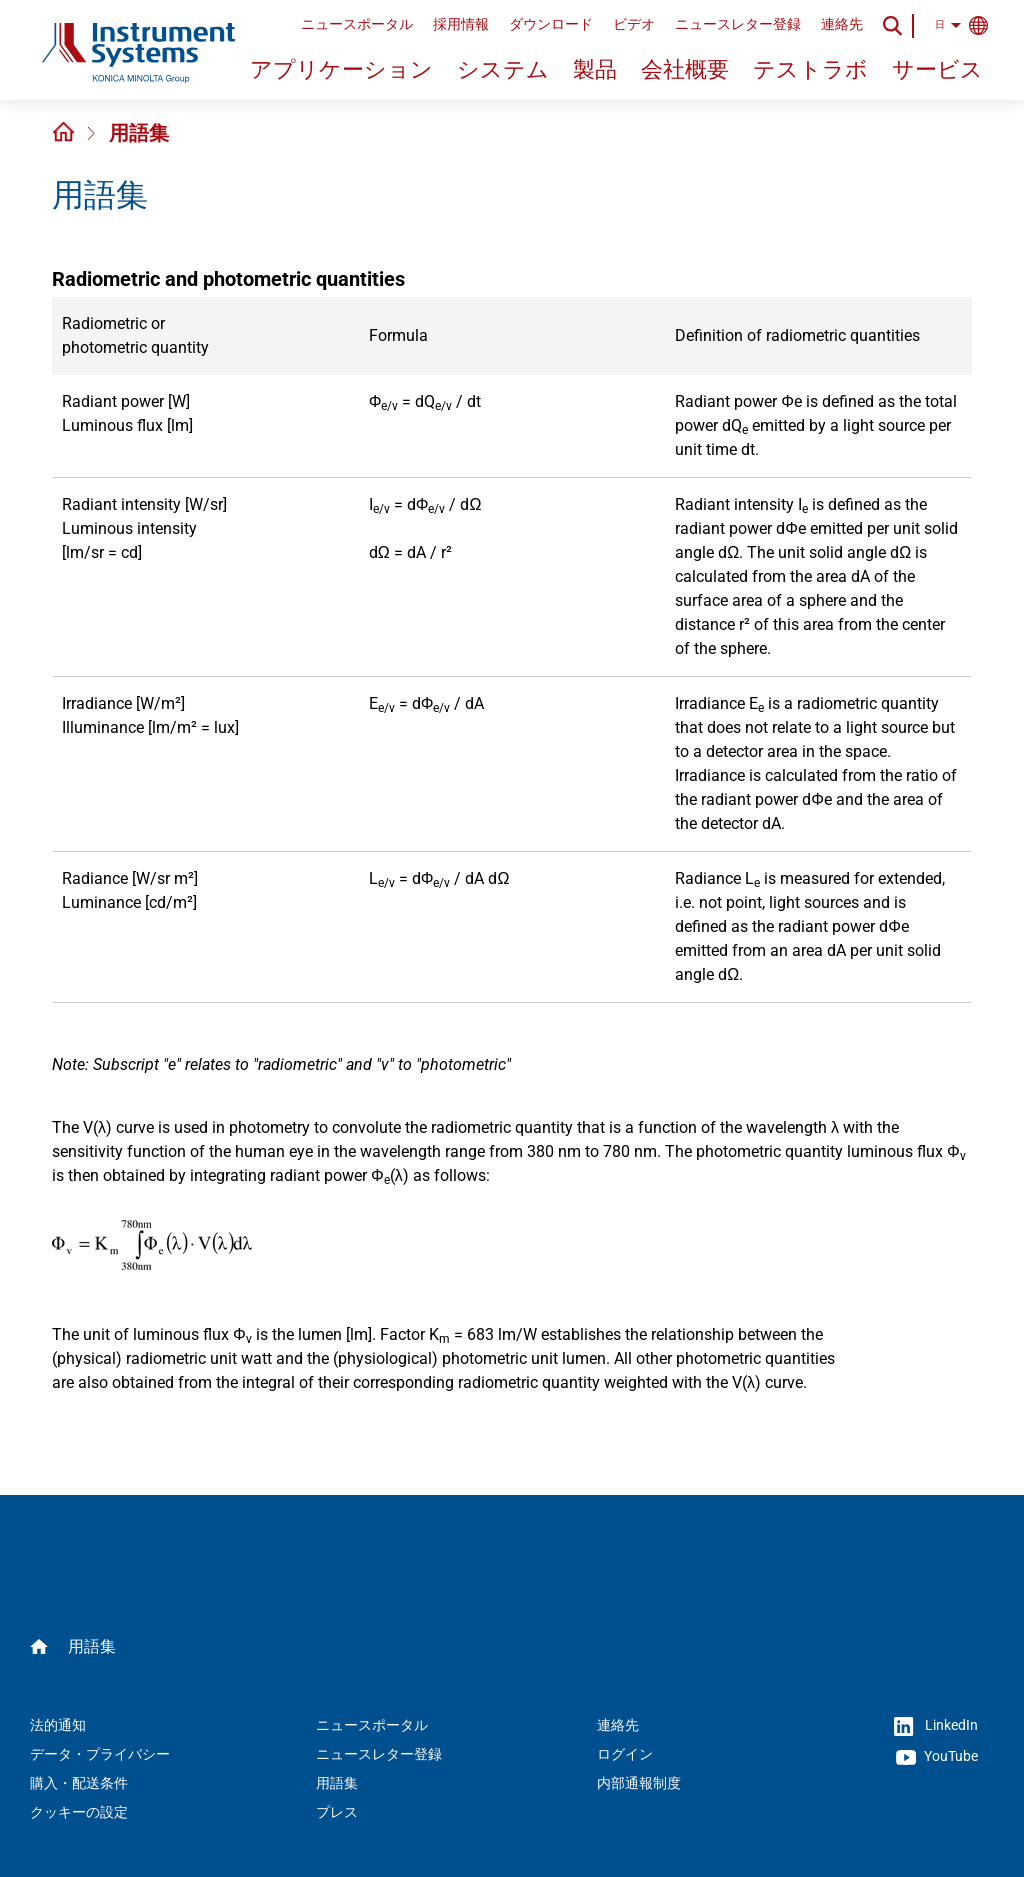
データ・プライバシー (100, 1754)
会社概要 (685, 69)
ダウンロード (551, 24)
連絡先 (842, 24)
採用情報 (461, 24)
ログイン (625, 1754)
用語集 (139, 133)
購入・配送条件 (79, 1783)
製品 (595, 69)
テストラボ (810, 69)
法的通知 (58, 1725)
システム (503, 69)
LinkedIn (936, 1727)
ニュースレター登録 (738, 24)
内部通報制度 (639, 1783)
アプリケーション (341, 69)
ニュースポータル (357, 24)
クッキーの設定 (79, 1812)
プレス (337, 1812)
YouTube (937, 1757)
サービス (937, 69)
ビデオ (634, 24)
